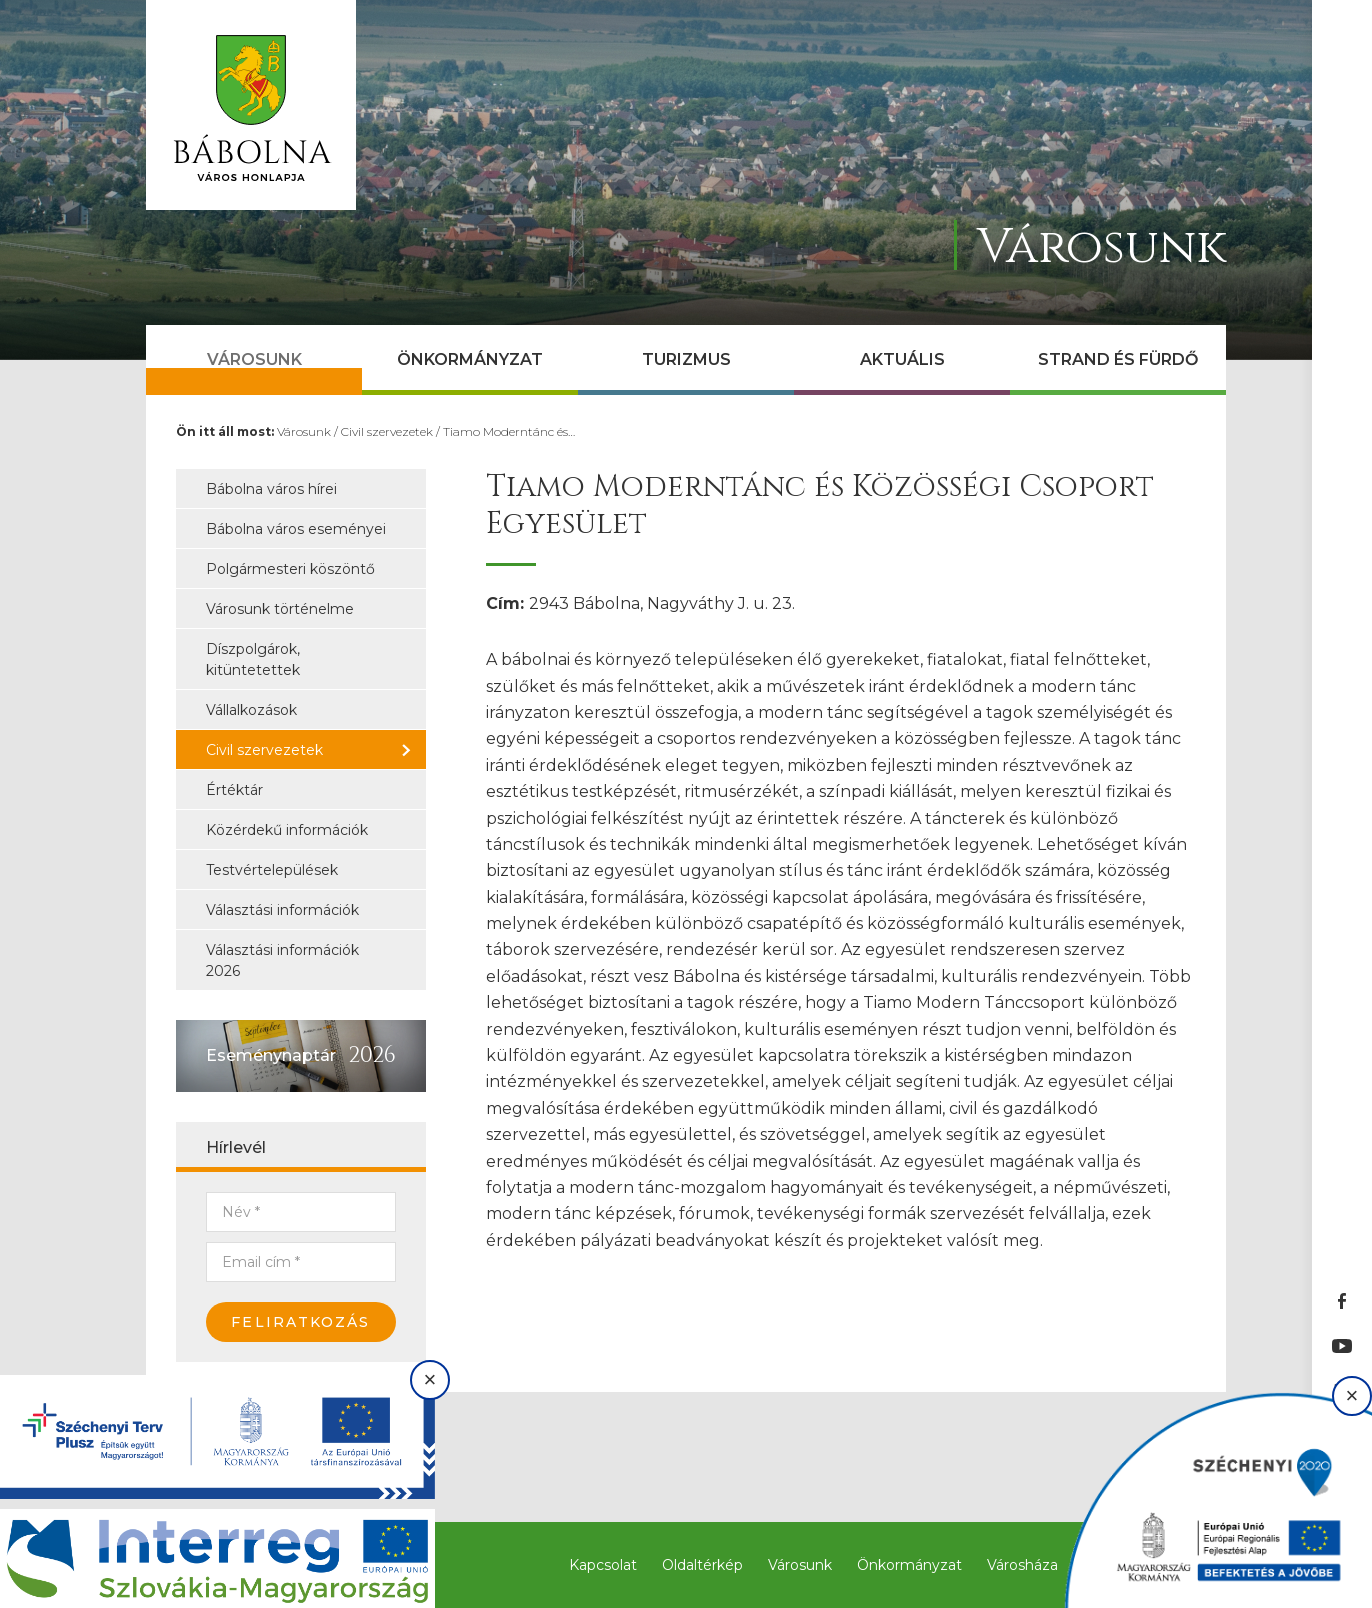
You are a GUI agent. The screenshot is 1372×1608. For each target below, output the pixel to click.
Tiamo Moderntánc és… (509, 431)
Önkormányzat (470, 359)
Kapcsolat (603, 1565)
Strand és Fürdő (1118, 359)
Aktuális (902, 359)
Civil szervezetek (387, 431)
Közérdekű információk (287, 830)
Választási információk (282, 910)
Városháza (1022, 1565)
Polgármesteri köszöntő (290, 569)
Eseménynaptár (271, 1055)
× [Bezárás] (430, 1379)
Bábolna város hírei (271, 489)
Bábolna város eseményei (296, 529)
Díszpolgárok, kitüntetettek (253, 659)
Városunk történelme (280, 609)
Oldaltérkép (702, 1565)
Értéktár (234, 790)
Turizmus (686, 359)
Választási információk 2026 (282, 960)
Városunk (254, 359)
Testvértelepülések (272, 870)
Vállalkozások (251, 710)
